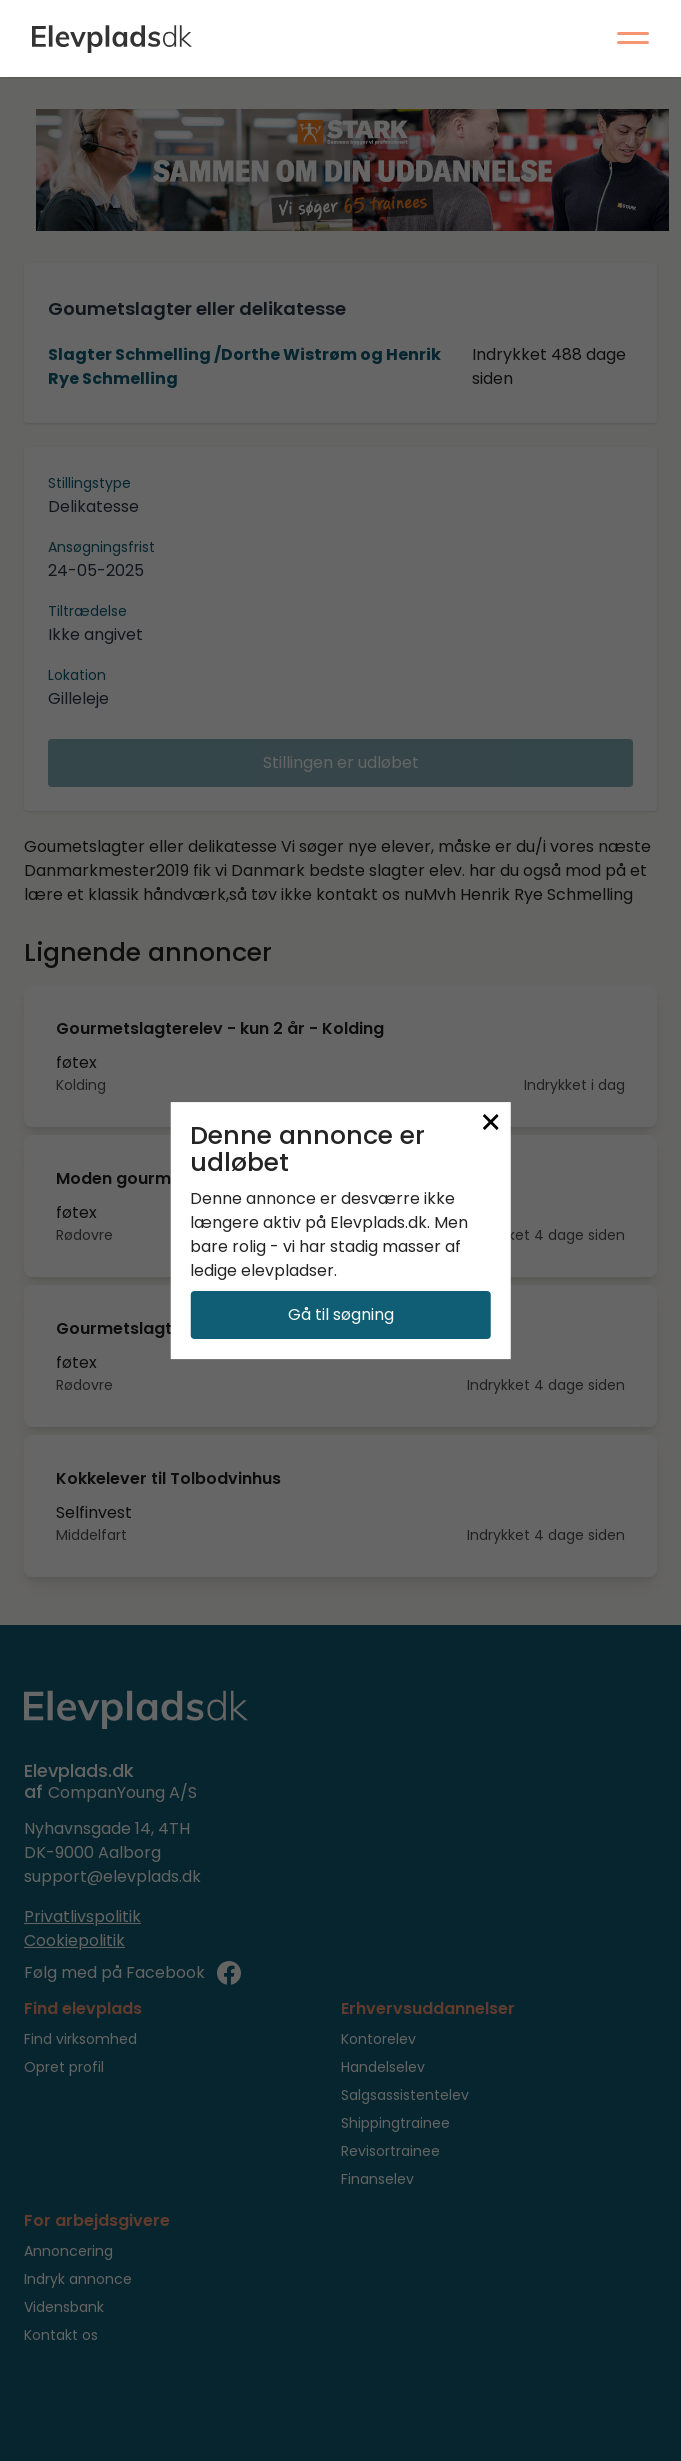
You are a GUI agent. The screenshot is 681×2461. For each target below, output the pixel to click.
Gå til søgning (341, 1314)
